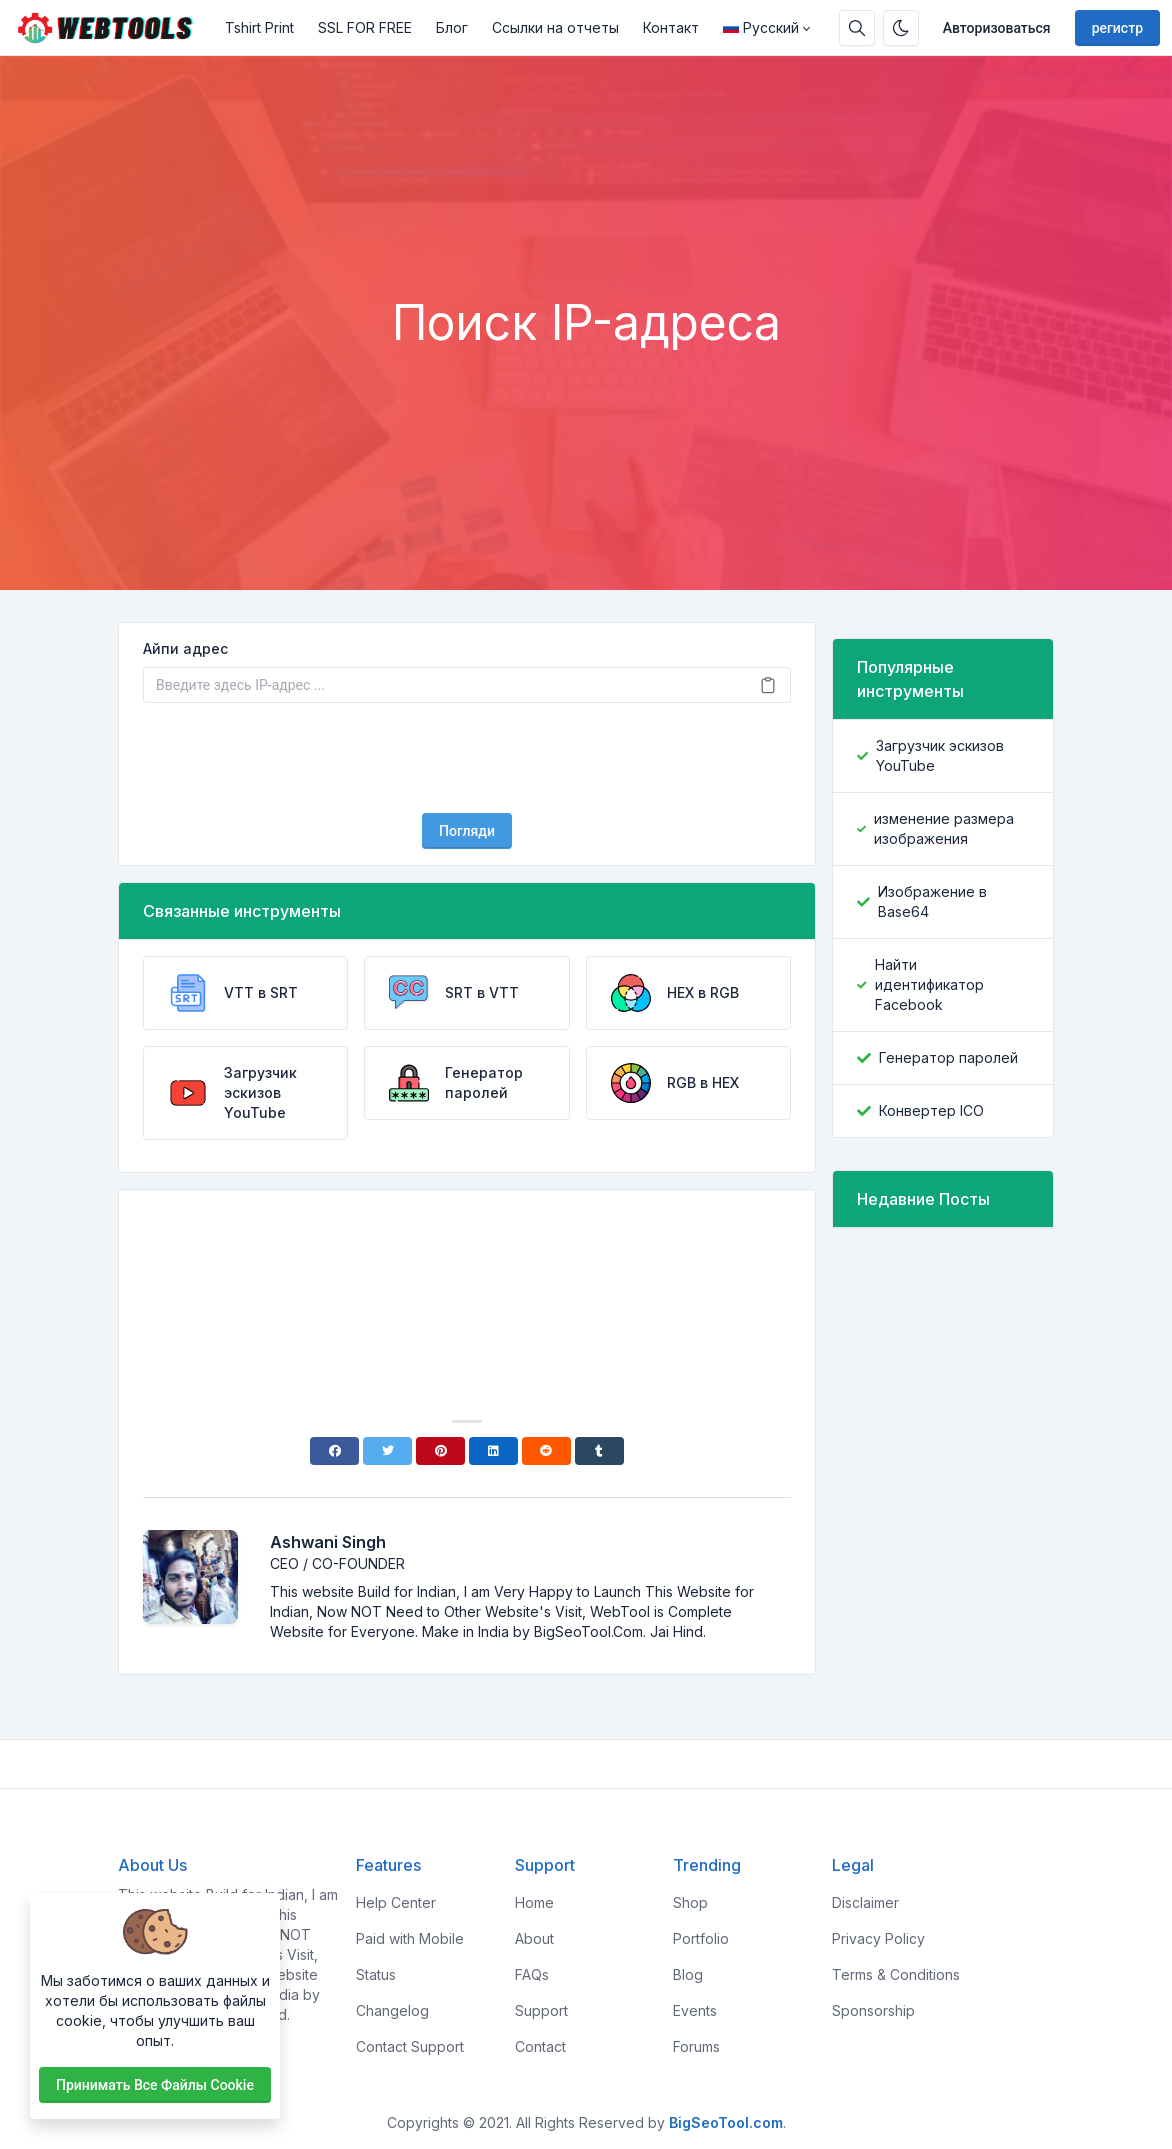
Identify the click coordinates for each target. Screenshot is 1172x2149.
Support (541, 2010)
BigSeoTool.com (726, 2122)
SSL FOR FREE (365, 27)
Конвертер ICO (931, 1110)
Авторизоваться (997, 28)
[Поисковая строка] (857, 28)
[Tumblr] (599, 1451)
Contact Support (410, 2046)
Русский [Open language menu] (761, 27)
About (534, 1938)
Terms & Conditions (896, 1974)
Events (695, 2010)
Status (376, 1974)
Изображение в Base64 (932, 901)
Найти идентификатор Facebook (929, 984)
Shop (690, 1902)
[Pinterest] (440, 1451)
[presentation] (467, 758)
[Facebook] (334, 1451)
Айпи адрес (185, 648)
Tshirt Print (259, 27)
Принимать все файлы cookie (155, 2085)
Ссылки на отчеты (555, 27)
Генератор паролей (948, 1057)
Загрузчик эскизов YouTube (940, 755)
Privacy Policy (878, 1938)
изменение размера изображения (944, 828)
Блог (452, 27)
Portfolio (701, 1938)
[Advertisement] (586, 239)
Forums (696, 2046)
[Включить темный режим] (901, 28)
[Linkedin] (493, 1451)
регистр (1117, 28)
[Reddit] (546, 1451)
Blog (688, 1974)
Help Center (396, 1902)
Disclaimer (865, 1902)
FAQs (532, 1974)
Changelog (392, 2010)
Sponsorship (873, 2010)
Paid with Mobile (410, 1938)
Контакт (671, 27)
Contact (540, 2046)
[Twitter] (387, 1451)
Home (534, 1902)
